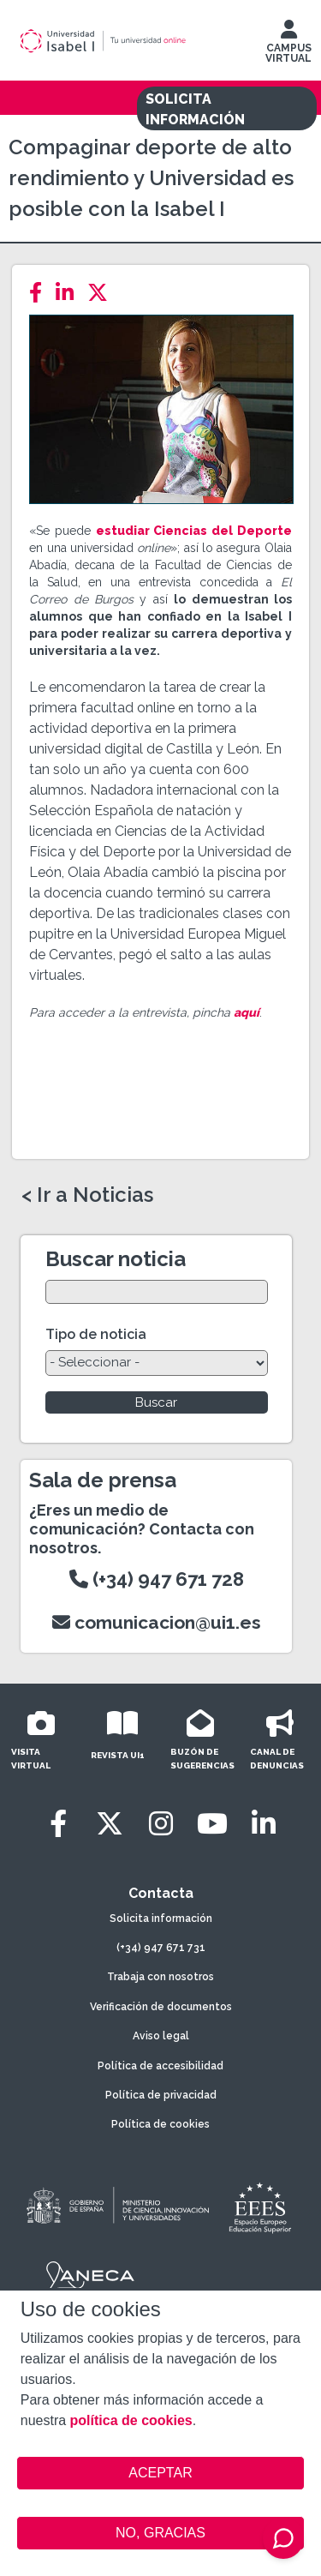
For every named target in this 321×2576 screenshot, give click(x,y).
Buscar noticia (115, 1258)
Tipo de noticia (95, 1334)
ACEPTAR (161, 2473)
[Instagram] (161, 1824)
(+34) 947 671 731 (160, 1948)
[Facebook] (40, 292)
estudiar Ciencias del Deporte (194, 530)
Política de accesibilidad (160, 2066)
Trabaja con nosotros (160, 1977)
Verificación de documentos (161, 2007)
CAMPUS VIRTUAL (288, 45)
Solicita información (161, 1918)
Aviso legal (161, 2036)
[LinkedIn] (70, 292)
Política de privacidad (161, 2095)
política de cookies (131, 2420)
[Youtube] (212, 1824)
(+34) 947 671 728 (156, 1579)
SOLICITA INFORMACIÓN (195, 109)
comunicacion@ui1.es (156, 1622)
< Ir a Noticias (87, 1195)
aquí (246, 1012)
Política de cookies (160, 2124)
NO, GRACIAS (160, 2532)
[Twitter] (102, 292)
